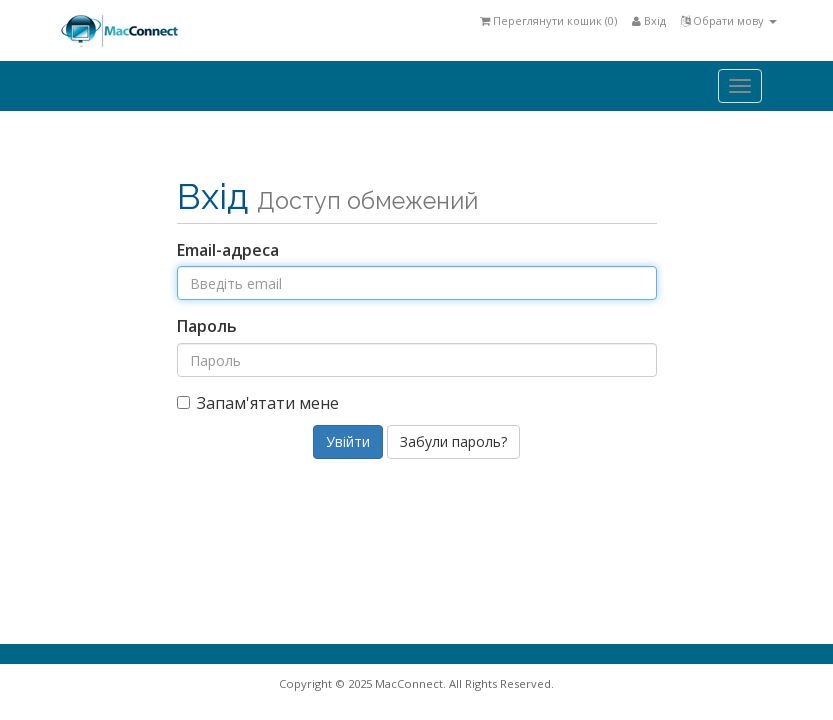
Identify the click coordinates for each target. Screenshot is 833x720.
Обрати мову (729, 20)
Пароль (207, 326)
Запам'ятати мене (258, 403)
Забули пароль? (453, 441)
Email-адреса (228, 250)
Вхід (649, 20)
